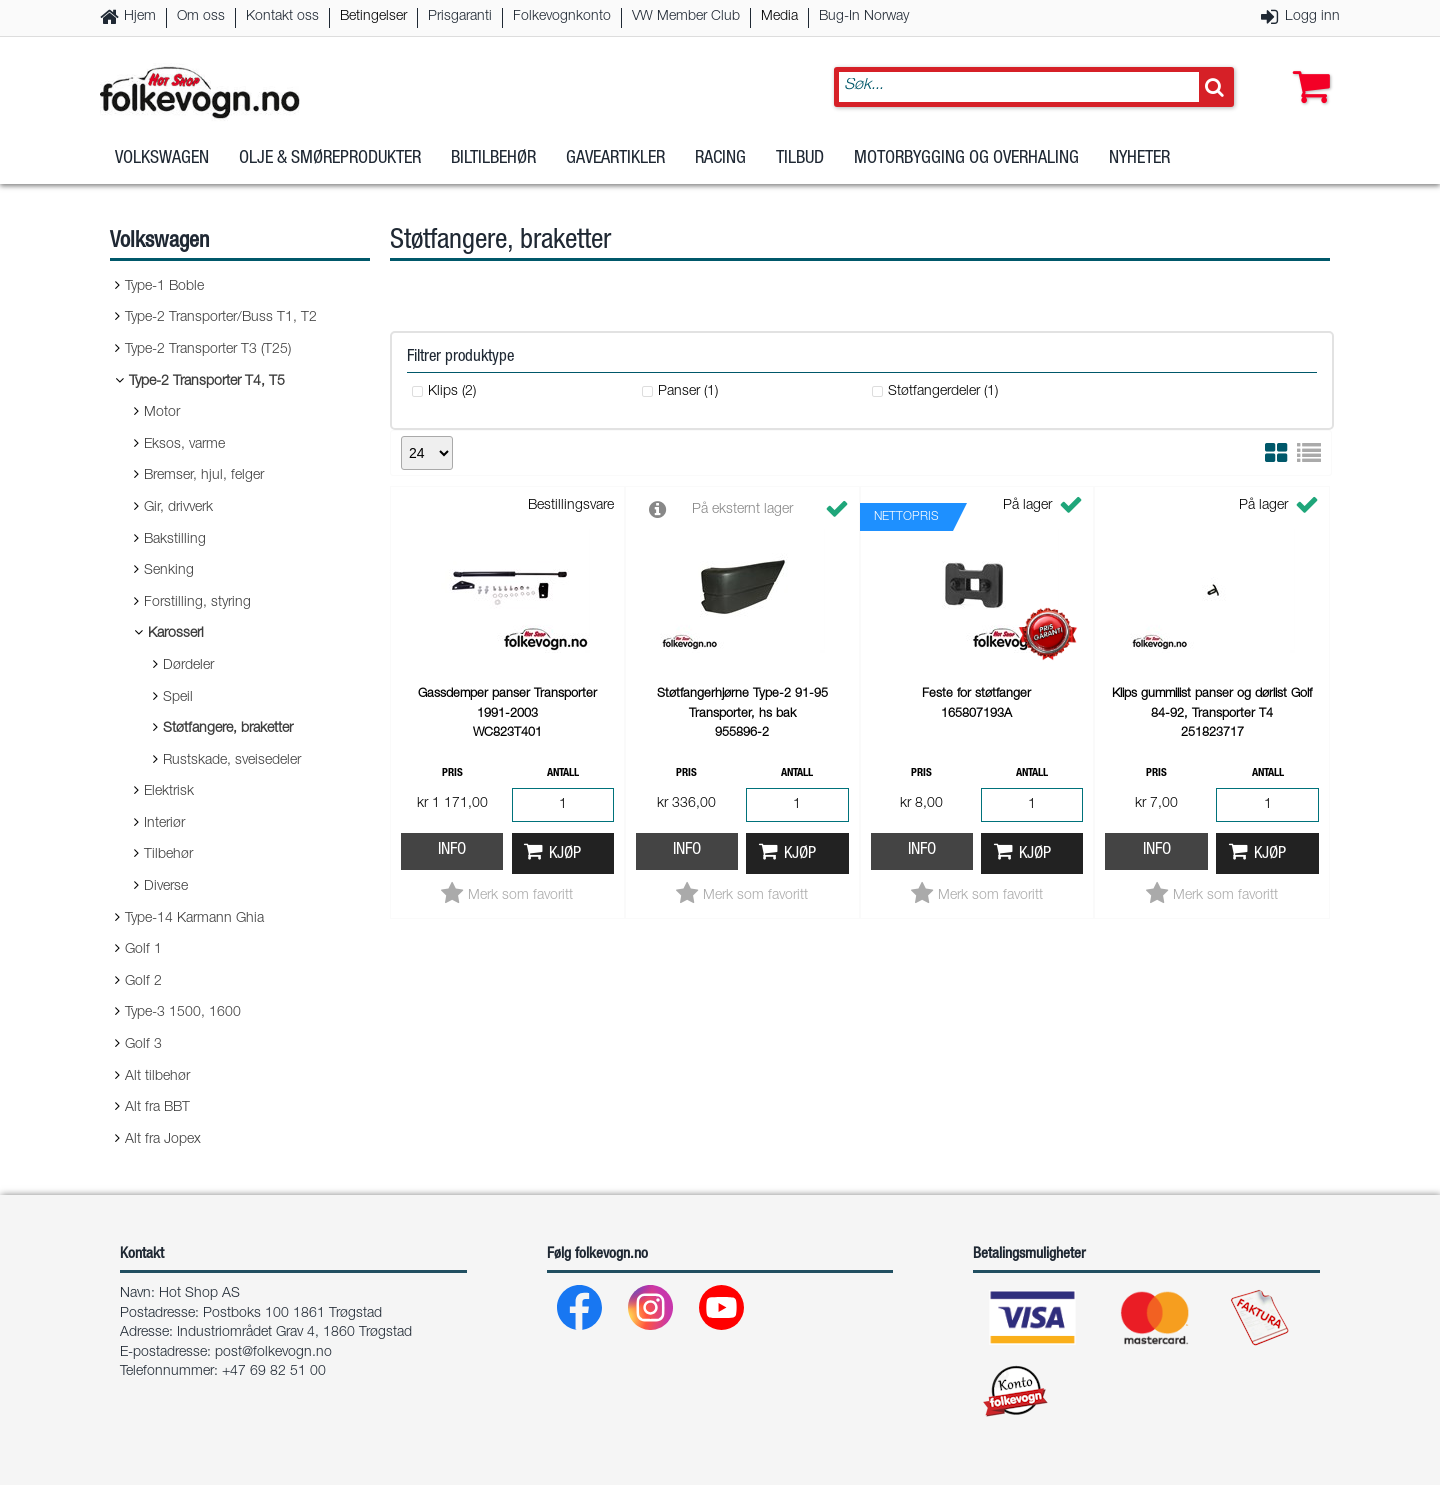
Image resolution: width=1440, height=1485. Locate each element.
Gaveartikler (615, 159)
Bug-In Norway (864, 17)
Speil (178, 698)
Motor (162, 413)
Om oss (201, 17)
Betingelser (373, 17)
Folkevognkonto (562, 17)
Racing (720, 159)
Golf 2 (143, 982)
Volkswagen (162, 159)
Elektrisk (169, 792)
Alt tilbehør (157, 1077)
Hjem (140, 17)
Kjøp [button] (565, 854)
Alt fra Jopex (163, 1140)
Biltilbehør (493, 159)
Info (452, 850)
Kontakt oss (282, 17)
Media (779, 17)
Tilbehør (168, 855)
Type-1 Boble (164, 287)
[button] (1307, 67)
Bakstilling (175, 540)
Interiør (164, 824)
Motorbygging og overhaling (966, 159)
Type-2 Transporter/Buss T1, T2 (221, 318)
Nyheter (1139, 159)
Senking (169, 571)
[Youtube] (722, 1312)
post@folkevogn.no (273, 1353)
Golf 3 (143, 1045)
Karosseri (176, 634)
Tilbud (800, 159)
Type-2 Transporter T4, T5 (207, 382)
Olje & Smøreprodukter (330, 159)
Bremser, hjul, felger (204, 476)
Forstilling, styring (197, 603)
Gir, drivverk (178, 508)
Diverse (166, 887)
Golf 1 (143, 950)
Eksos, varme (184, 445)
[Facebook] (580, 1312)
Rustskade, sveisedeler (232, 761)
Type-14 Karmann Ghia (194, 919)
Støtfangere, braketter (228, 729)
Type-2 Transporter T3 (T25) (208, 350)
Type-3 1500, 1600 (183, 1013)
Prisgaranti (460, 17)
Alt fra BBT (157, 1108)
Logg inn (1312, 17)
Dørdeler (188, 666)
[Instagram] (651, 1312)
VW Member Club (686, 17)
